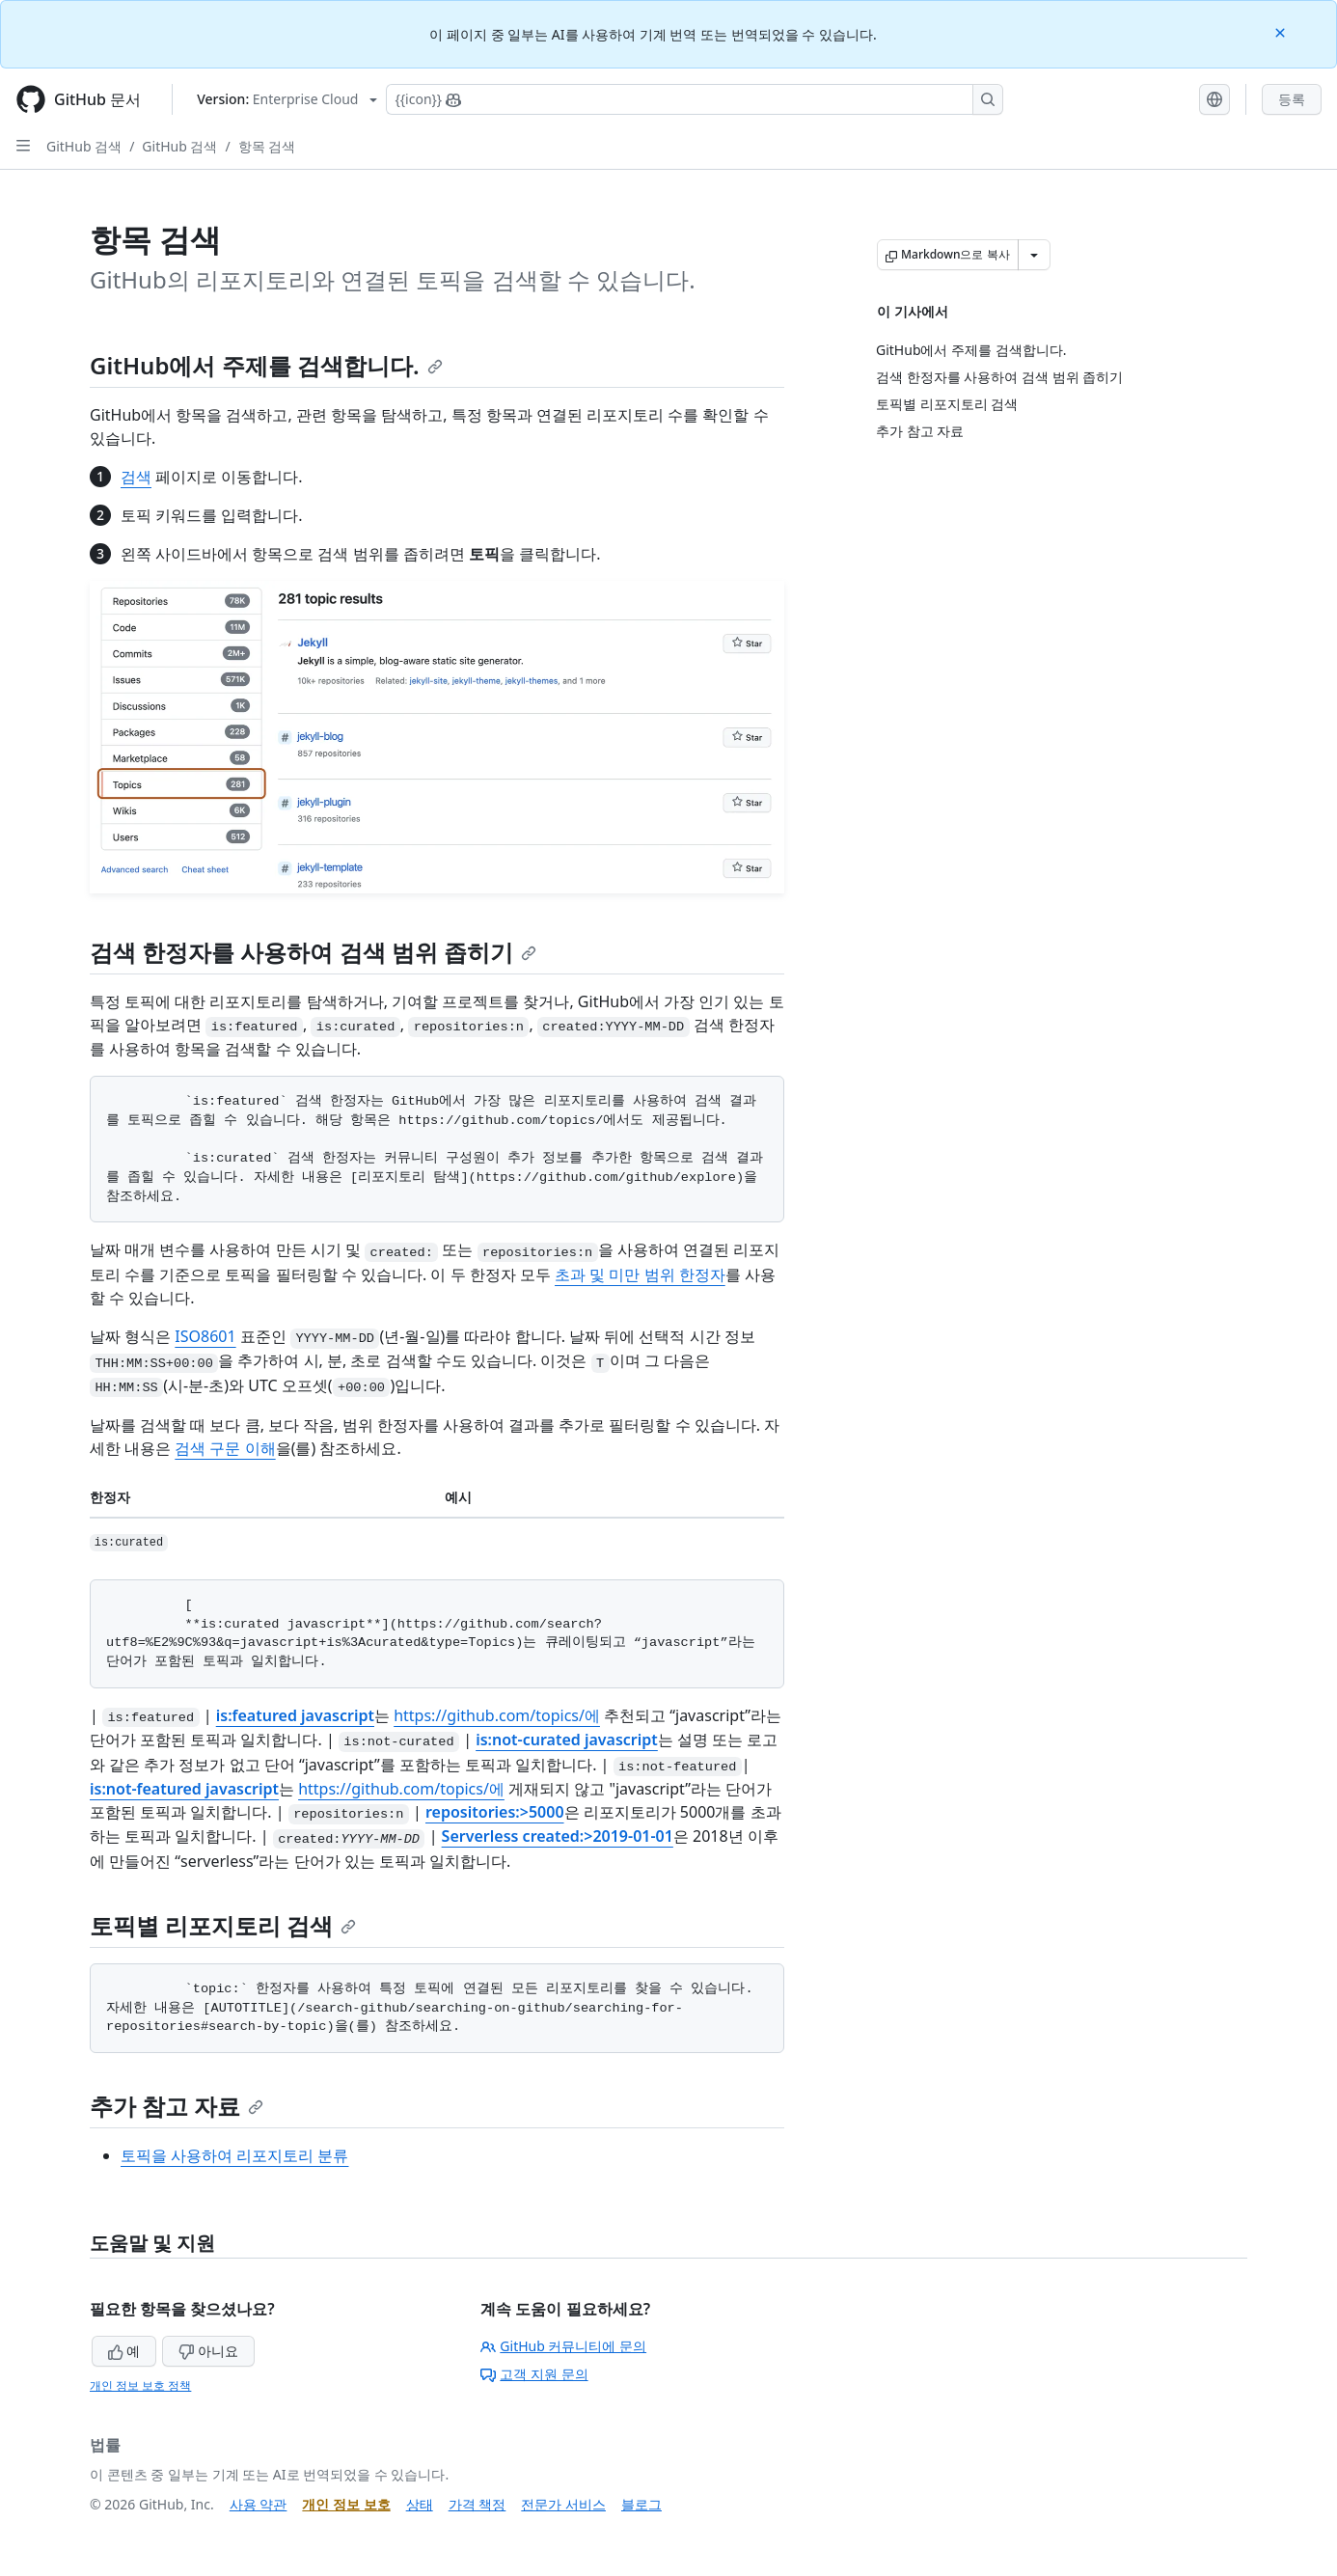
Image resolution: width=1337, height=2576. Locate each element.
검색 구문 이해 (225, 1448)
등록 (1291, 99)
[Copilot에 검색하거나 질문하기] (694, 99)
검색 (136, 476)
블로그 (641, 2504)
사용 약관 (258, 2504)
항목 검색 (267, 146)
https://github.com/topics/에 (497, 1715)
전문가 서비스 (563, 2504)
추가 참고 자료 (176, 2106)
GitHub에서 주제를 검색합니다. (266, 365)
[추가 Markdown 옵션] (1034, 254)
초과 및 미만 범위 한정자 (640, 1274)
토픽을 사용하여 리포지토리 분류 (234, 2155)
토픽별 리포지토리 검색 (223, 1925)
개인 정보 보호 (346, 2504)
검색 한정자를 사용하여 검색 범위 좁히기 (313, 952)
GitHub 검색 (84, 146)
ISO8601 (205, 1336)
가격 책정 (477, 2504)
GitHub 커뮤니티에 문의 (563, 2346)
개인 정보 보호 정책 (140, 2385)
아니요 (208, 2351)
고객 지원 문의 (533, 2374)
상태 (419, 2504)
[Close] (1282, 31)
